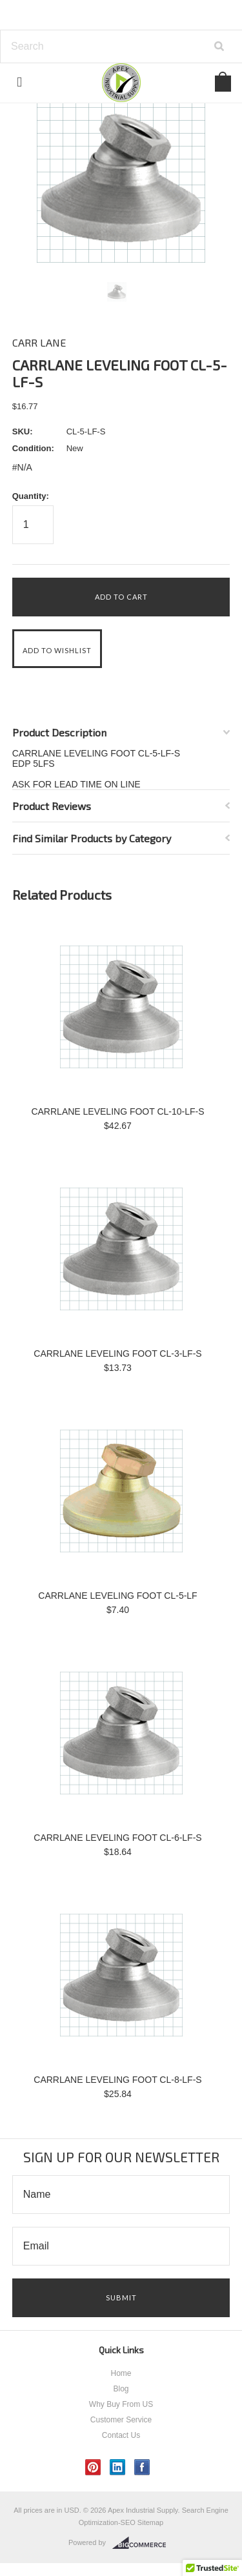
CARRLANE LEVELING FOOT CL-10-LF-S (117, 1111)
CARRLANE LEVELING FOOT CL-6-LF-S (117, 1837)
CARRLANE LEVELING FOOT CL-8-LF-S (117, 2079)
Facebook (142, 2467)
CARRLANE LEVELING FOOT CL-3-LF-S (117, 1353)
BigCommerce (143, 2543)
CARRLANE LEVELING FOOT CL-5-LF (117, 1595)
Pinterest (93, 2467)
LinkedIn (118, 2467)
